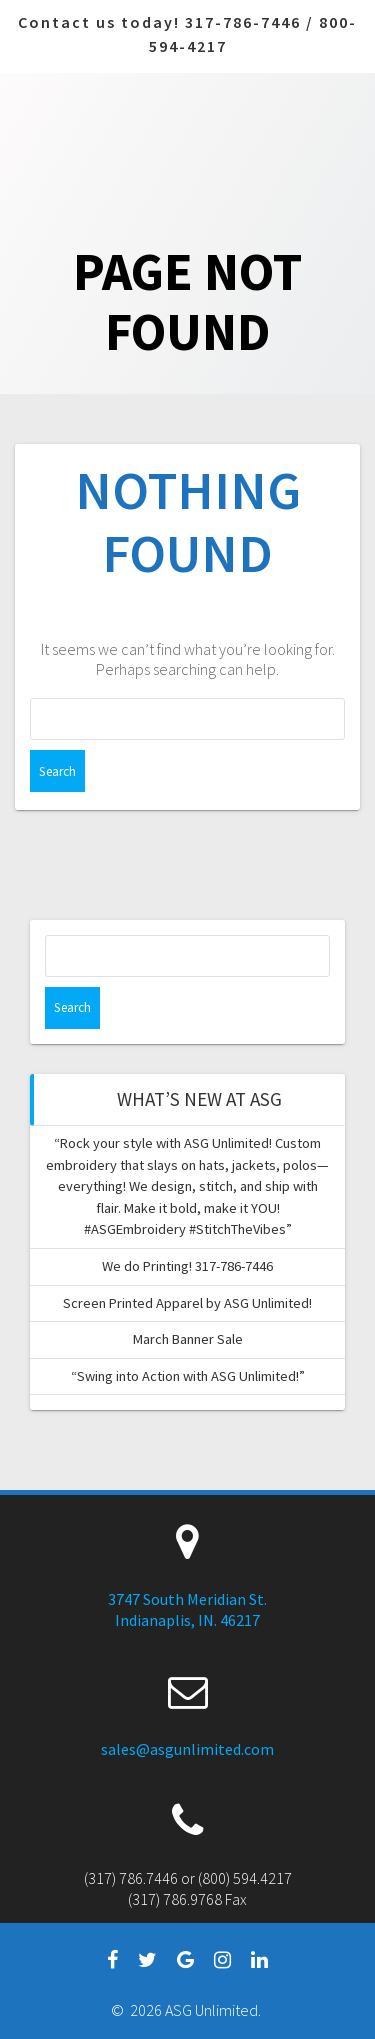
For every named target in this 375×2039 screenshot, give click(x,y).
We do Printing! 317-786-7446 (187, 1266)
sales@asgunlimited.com (187, 1749)
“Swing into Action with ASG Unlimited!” (188, 1376)
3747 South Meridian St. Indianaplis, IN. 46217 (187, 1609)
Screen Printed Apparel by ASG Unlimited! (187, 1303)
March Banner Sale (188, 1339)
